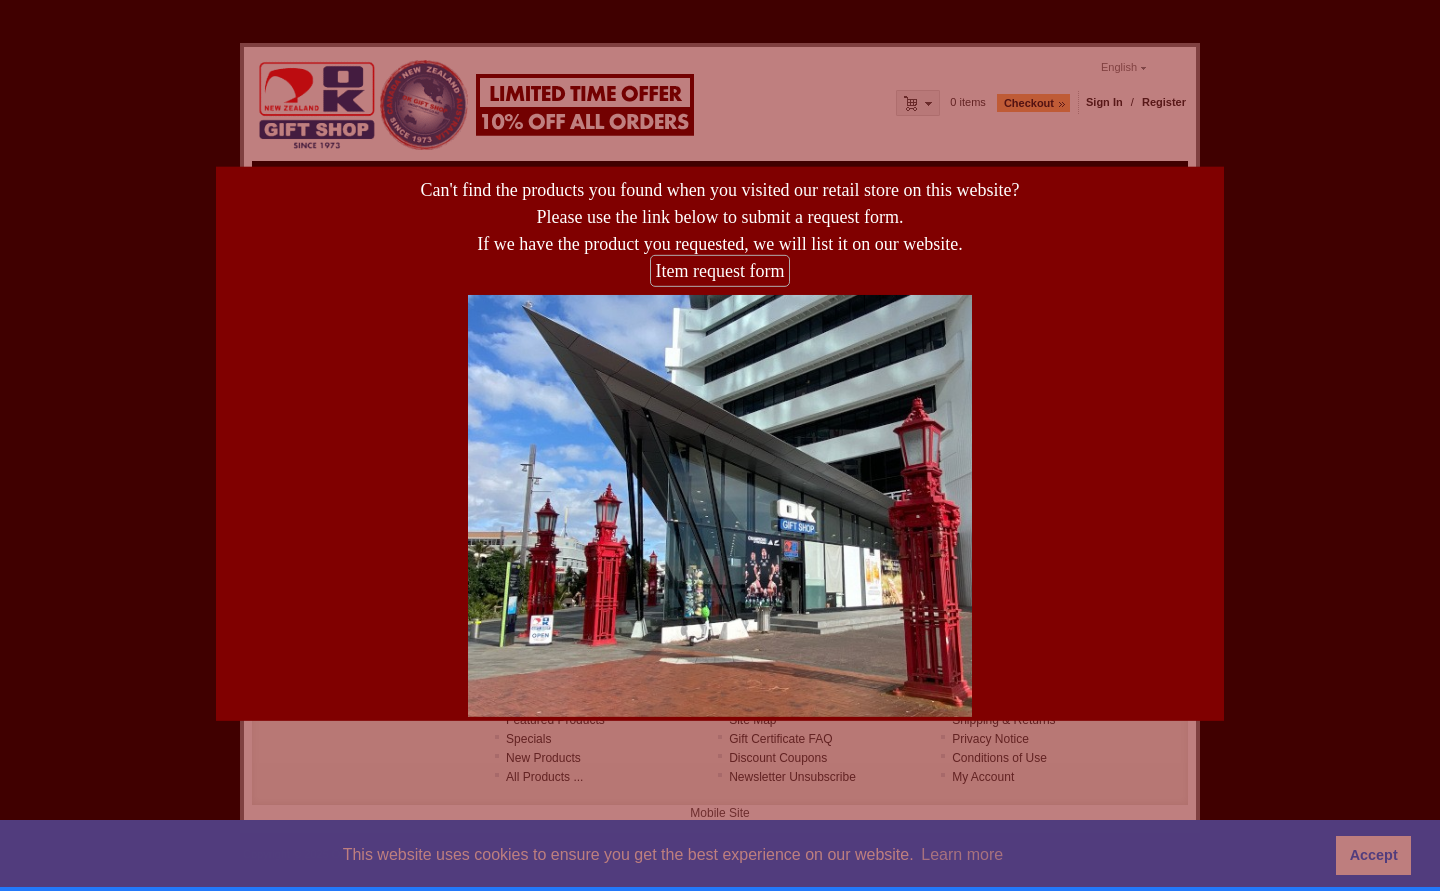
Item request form (720, 264)
